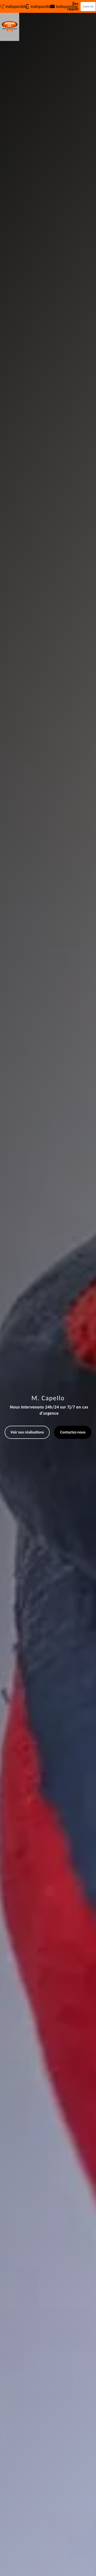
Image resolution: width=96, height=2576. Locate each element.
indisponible (16, 6)
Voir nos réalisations (27, 1432)
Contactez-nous (72, 1432)
